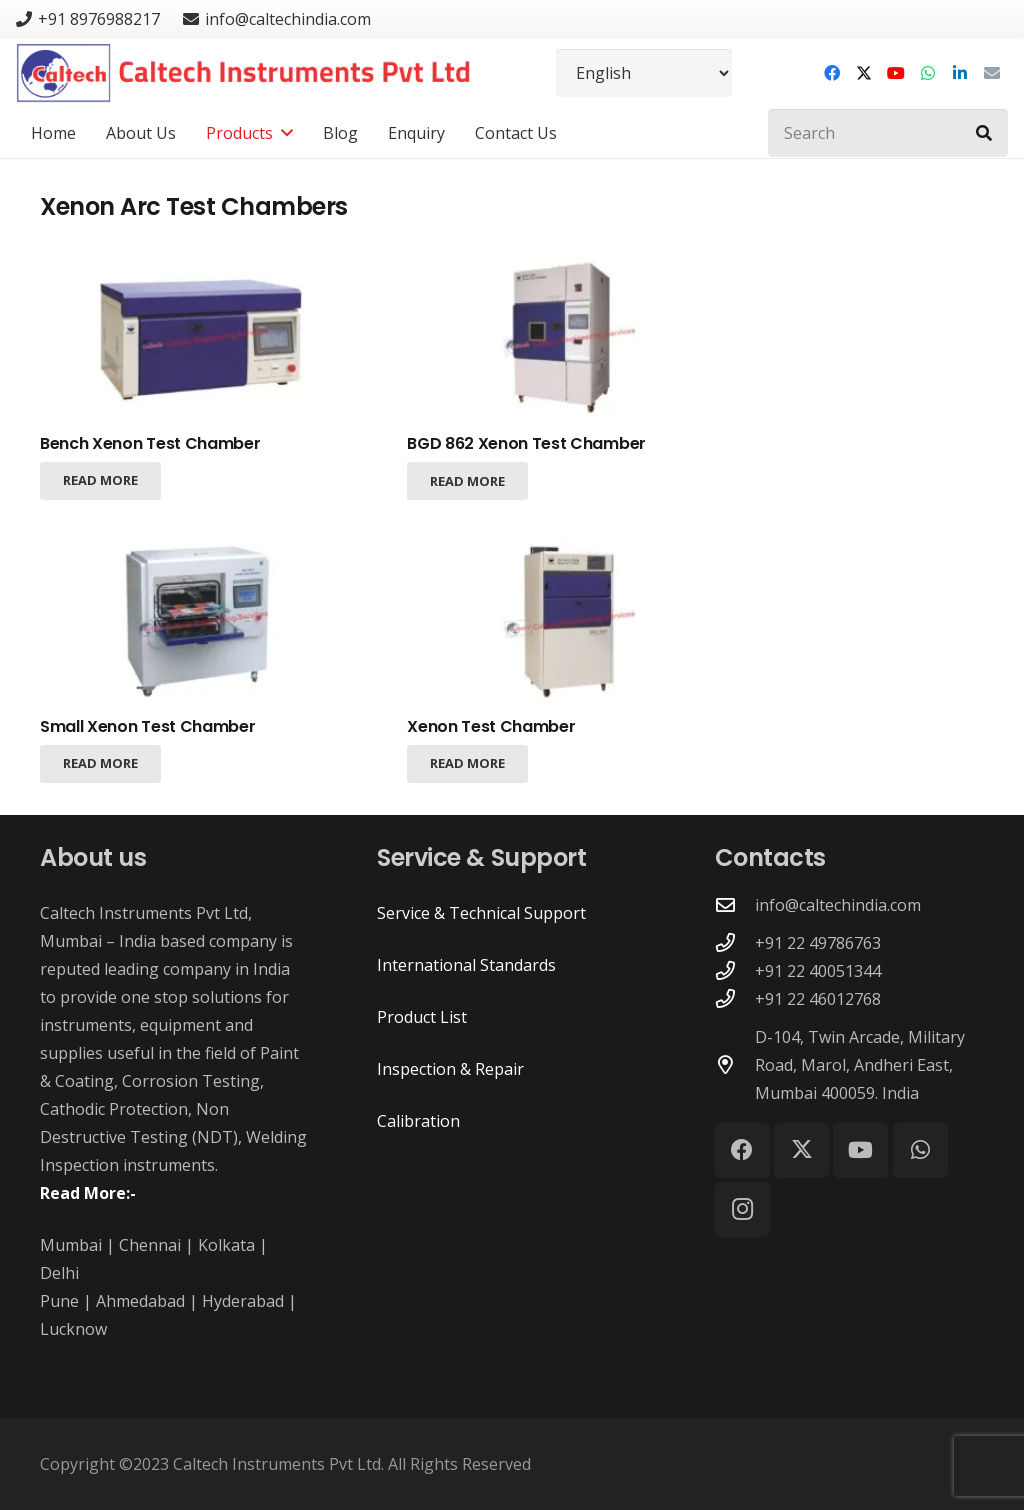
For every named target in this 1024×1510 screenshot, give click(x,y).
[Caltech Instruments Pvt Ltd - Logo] (243, 73)
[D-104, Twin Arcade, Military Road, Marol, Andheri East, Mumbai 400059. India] (735, 1064)
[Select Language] (644, 73)
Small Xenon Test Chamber (147, 726)
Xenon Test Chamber (491, 726)
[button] (283, 133)
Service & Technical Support (481, 913)
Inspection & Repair (450, 1069)
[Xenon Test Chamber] (571, 620)
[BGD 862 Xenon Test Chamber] (571, 338)
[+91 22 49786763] (735, 942)
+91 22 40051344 (818, 971)
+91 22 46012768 (818, 999)
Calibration (418, 1121)
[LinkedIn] (960, 73)
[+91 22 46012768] (735, 998)
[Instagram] (742, 1209)
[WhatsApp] (928, 73)
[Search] (888, 133)
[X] (864, 73)
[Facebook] (832, 73)
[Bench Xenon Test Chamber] (204, 338)
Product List (422, 1017)
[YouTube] (896, 73)
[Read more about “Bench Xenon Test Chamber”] (100, 481)
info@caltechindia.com (838, 905)
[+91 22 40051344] (735, 970)
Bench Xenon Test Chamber (150, 443)
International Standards (466, 965)
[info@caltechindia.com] (735, 904)
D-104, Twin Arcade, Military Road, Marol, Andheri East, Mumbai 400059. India (860, 1065)
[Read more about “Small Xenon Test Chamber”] (100, 763)
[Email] (992, 73)
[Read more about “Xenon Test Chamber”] (467, 763)
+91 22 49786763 (818, 943)
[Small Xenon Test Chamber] (204, 620)
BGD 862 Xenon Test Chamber (526, 443)
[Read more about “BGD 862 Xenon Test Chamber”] (467, 481)
